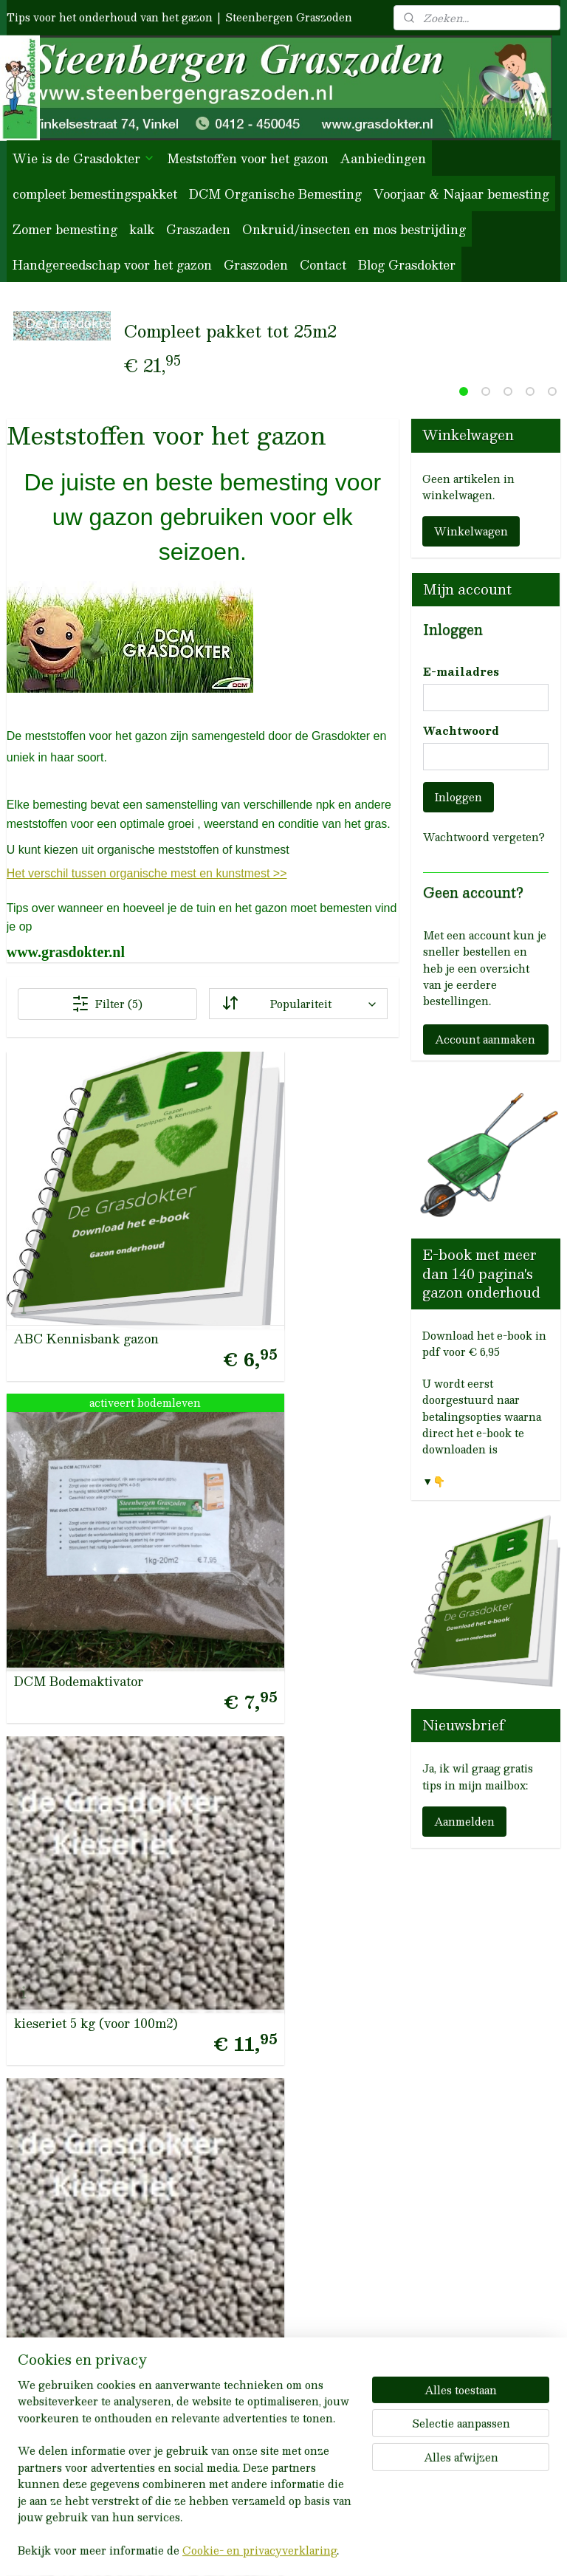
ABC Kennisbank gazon (67, 1178)
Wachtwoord (461, 731)
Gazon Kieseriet (198, 1371)
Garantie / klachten (259, 1980)
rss (257, 2549)
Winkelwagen (471, 531)
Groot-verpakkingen (259, 2376)
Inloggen (458, 797)
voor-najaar (231, 2252)
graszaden (227, 2327)
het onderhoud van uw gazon (276, 2142)
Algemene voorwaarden (267, 1930)
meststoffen (230, 2203)
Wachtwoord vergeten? (484, 837)
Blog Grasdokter (407, 265)
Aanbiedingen (383, 158)
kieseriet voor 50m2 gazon (55, 1365)
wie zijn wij (331, 2203)
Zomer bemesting (65, 229)
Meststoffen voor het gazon (248, 158)
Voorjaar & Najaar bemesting (461, 194)
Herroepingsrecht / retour (276, 1955)
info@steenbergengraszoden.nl (84, 1984)
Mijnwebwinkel (444, 2549)
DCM (211, 2303)
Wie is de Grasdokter (84, 158)
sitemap (229, 2549)
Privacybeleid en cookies (272, 2005)
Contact (323, 265)
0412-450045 (61, 1959)
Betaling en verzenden (264, 2030)
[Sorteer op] (298, 1004)
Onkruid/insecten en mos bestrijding (354, 229)
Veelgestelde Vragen (258, 1906)
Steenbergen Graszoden (288, 17)
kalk (141, 229)
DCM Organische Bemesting (275, 194)
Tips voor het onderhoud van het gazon (110, 17)
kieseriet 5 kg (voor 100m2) (324, 1178)
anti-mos (223, 2352)
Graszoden (256, 265)
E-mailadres (461, 671)
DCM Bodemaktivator (196, 1178)
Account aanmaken (485, 1039)
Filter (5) (107, 1004)
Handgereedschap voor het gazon (112, 265)
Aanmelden (464, 1821)
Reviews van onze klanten (94, 2203)
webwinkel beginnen (313, 2549)
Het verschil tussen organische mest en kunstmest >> (147, 874)
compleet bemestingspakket (95, 194)
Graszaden (198, 229)
